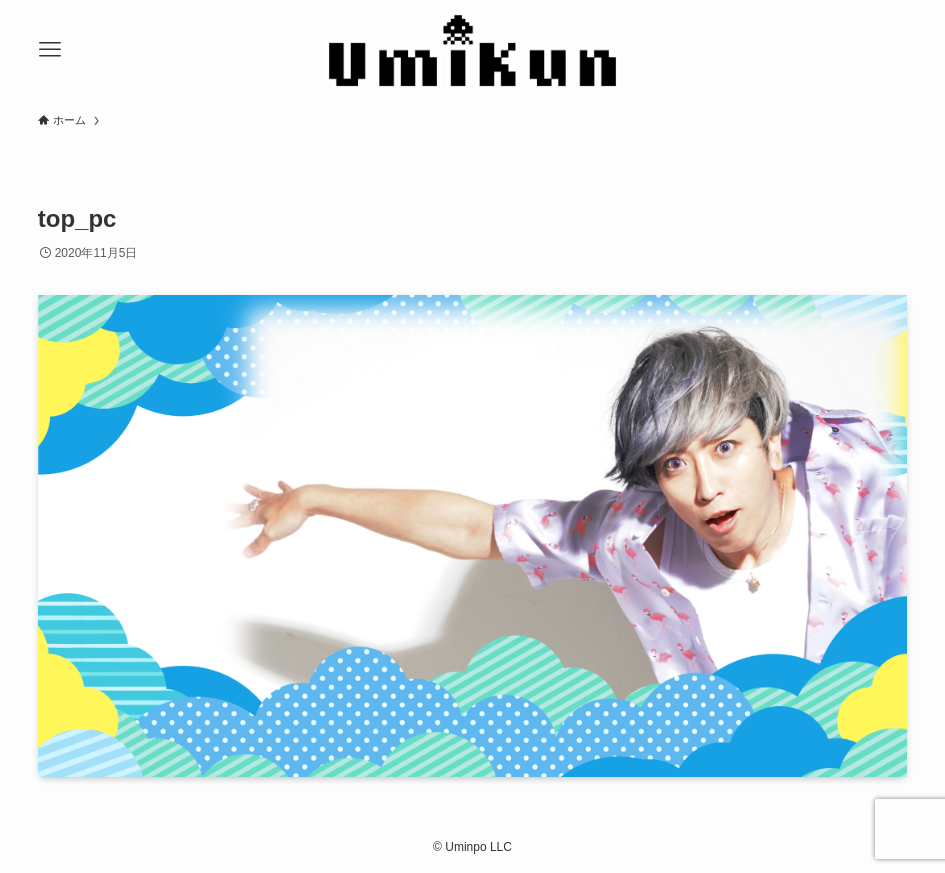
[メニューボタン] (50, 50)
